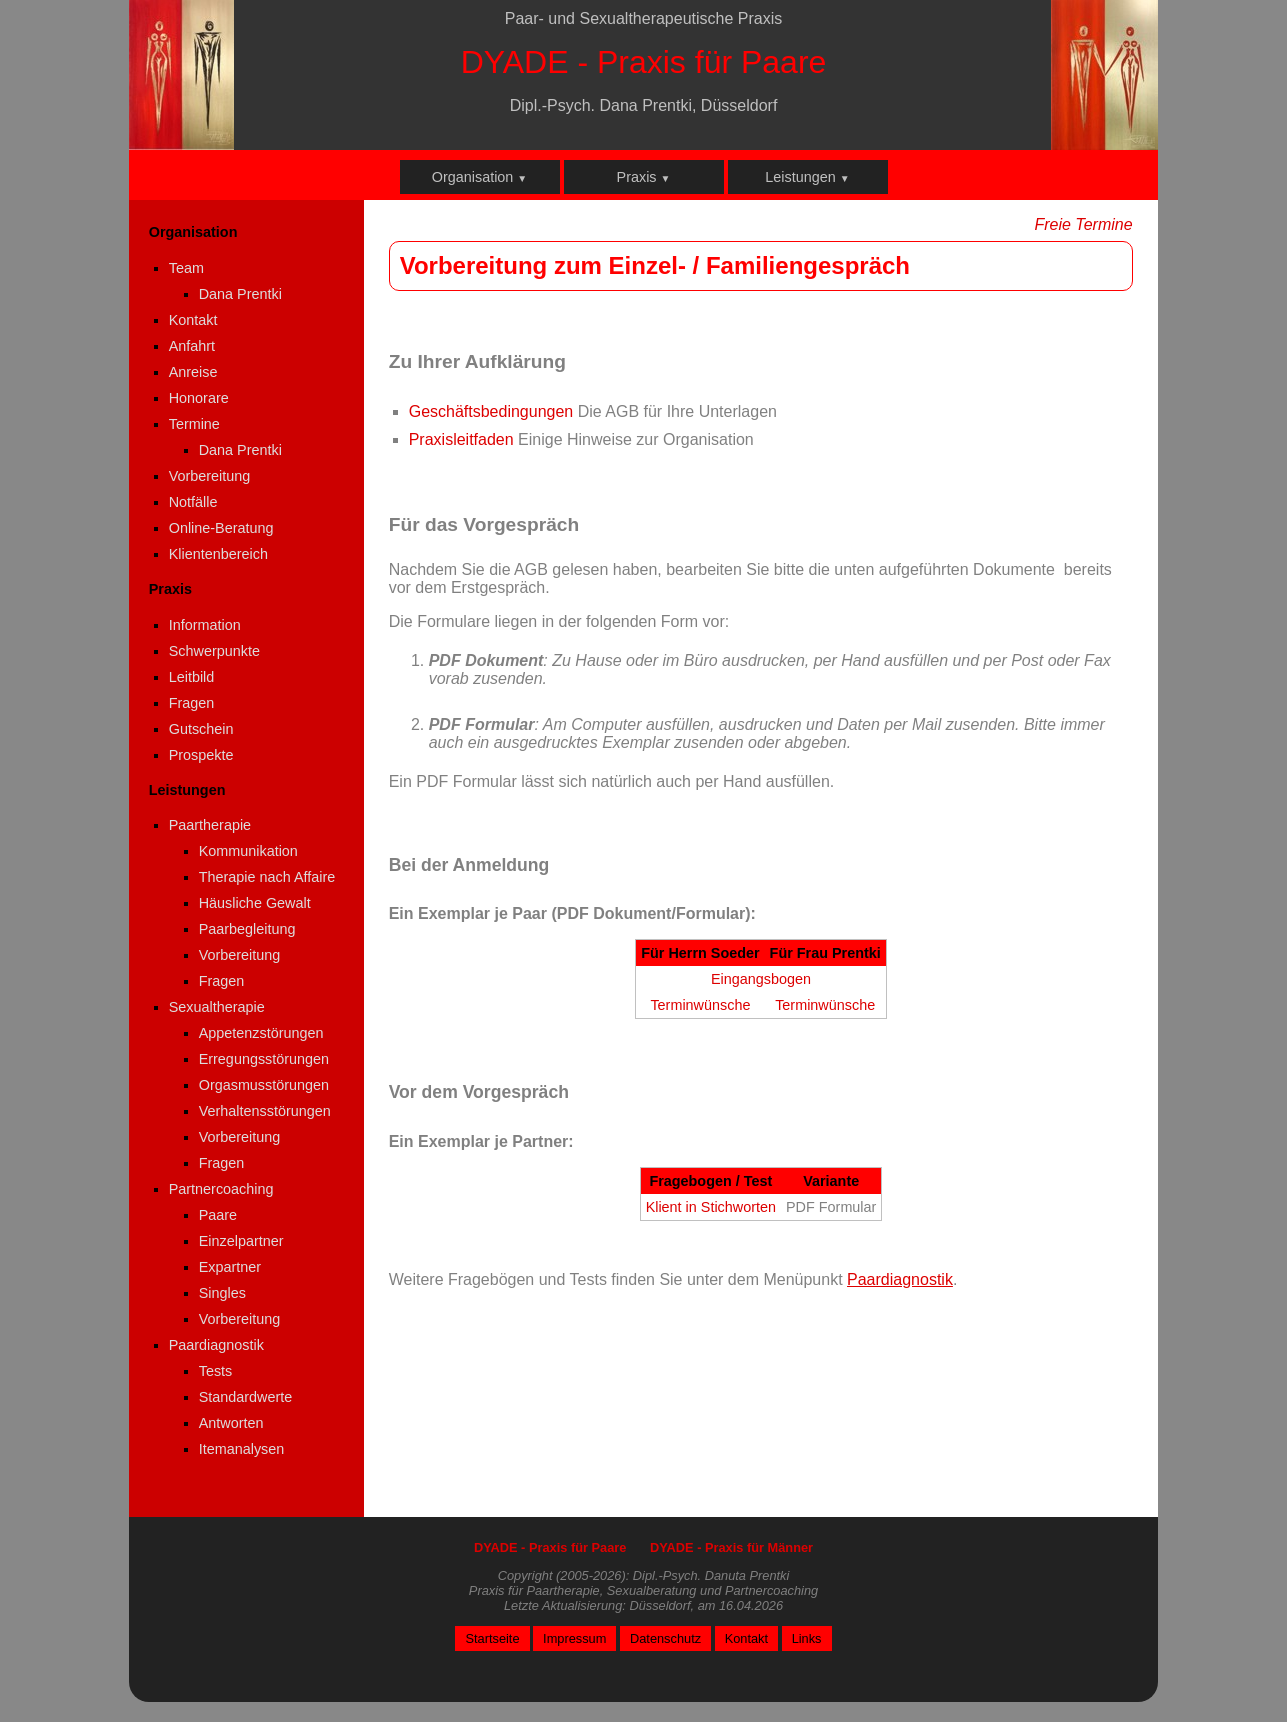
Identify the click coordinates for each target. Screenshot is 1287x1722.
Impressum (574, 1638)
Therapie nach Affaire (267, 877)
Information (205, 625)
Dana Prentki (240, 294)
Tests (216, 1371)
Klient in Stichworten (711, 1207)
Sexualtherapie (217, 1007)
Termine (194, 424)
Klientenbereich (218, 554)
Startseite (492, 1638)
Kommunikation (248, 851)
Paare (218, 1215)
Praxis (644, 177)
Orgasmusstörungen (264, 1085)
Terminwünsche (700, 1005)
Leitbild (192, 677)
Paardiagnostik (216, 1345)
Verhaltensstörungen (265, 1111)
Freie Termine (1083, 224)
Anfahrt (192, 346)
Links (807, 1638)
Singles (222, 1293)
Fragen (192, 703)
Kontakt (193, 320)
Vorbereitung (210, 476)
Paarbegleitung (247, 929)
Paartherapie (210, 825)
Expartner (230, 1267)
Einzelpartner (241, 1241)
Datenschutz (665, 1638)
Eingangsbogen (761, 979)
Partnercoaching (221, 1189)
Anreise (193, 372)
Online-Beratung (221, 528)
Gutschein (201, 729)
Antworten (231, 1423)
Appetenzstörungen (261, 1033)
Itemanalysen (242, 1449)
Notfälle (193, 502)
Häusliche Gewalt (255, 903)
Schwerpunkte (214, 651)
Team (186, 268)
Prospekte (201, 755)
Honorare (199, 398)
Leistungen (807, 177)
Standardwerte (246, 1397)
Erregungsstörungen (264, 1059)
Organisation (480, 177)
